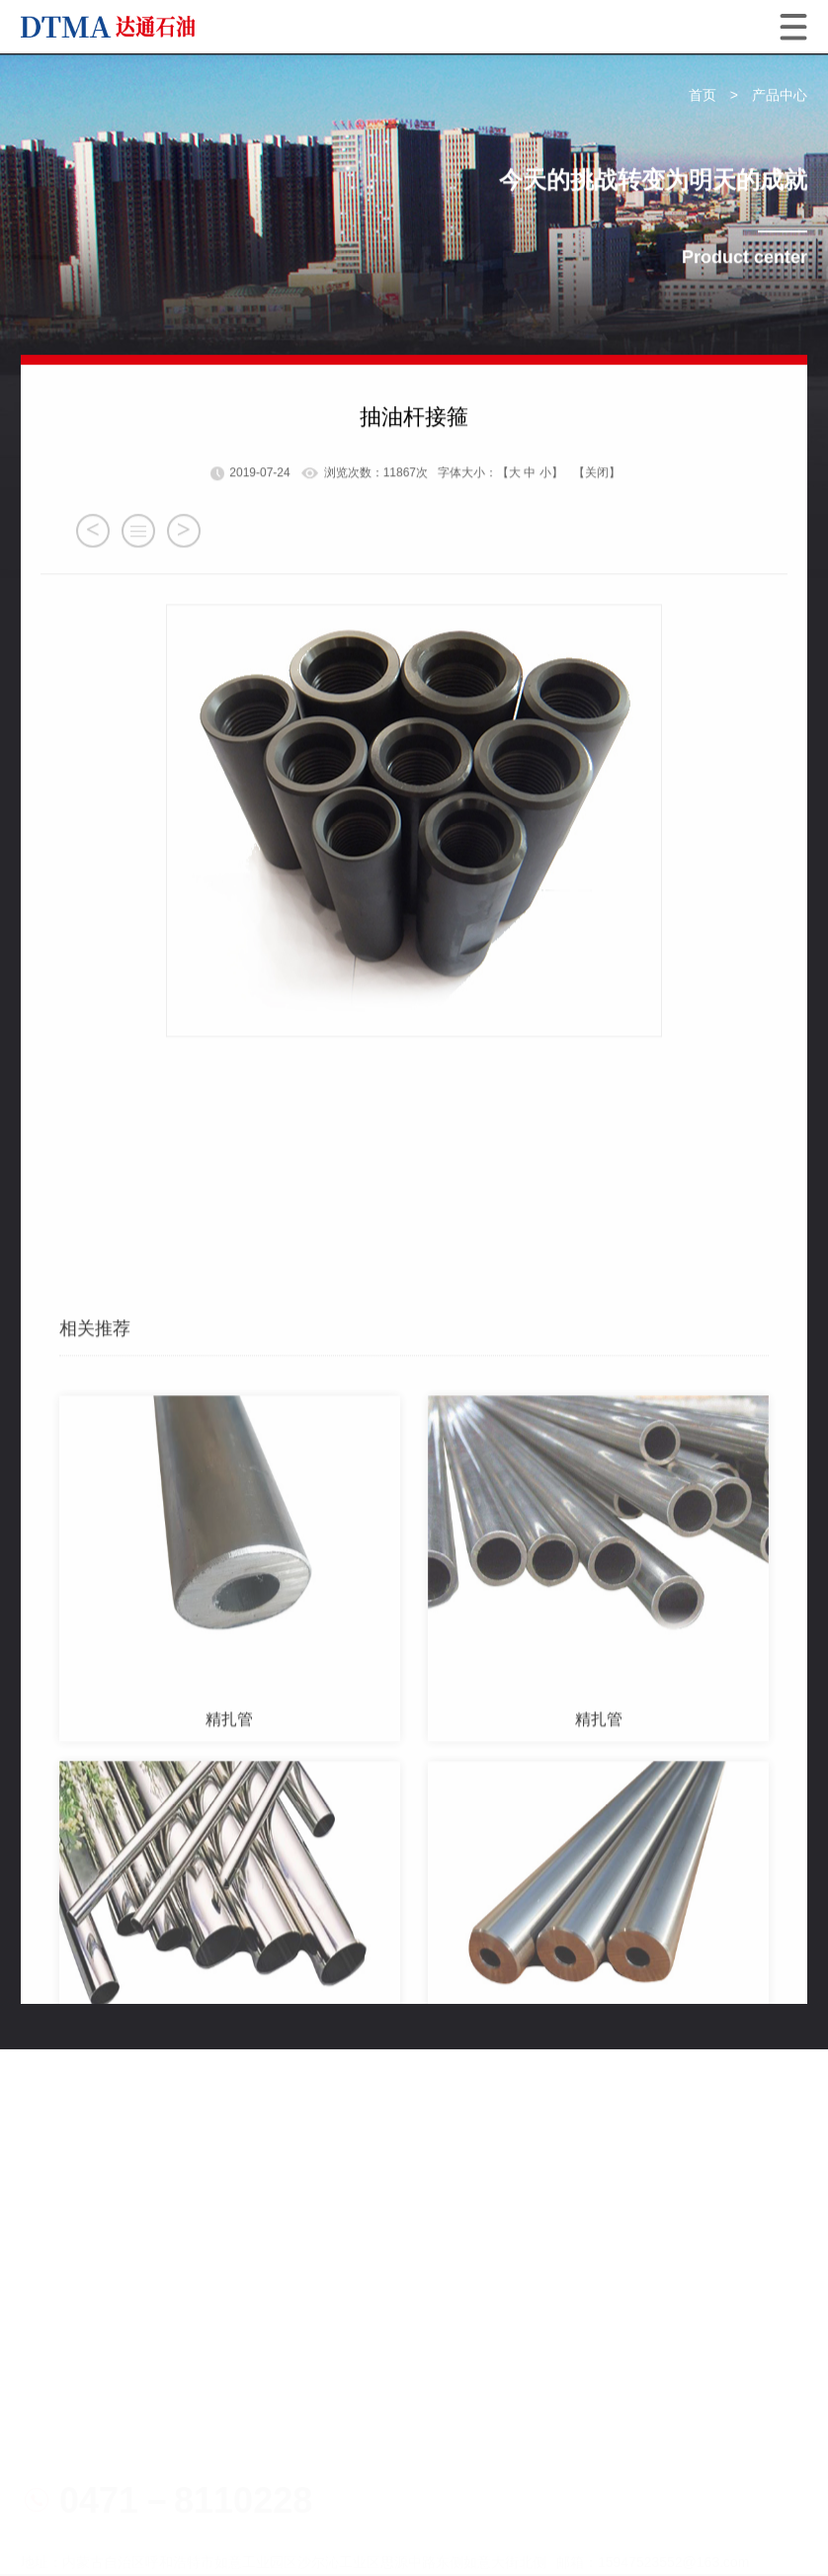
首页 (702, 96)
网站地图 (52, 2521)
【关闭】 (597, 545)
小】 (551, 545)
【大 (509, 545)
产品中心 (779, 96)
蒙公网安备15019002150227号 (145, 2487)
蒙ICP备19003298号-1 (556, 2453)
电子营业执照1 (137, 2420)
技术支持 (123, 2521)
